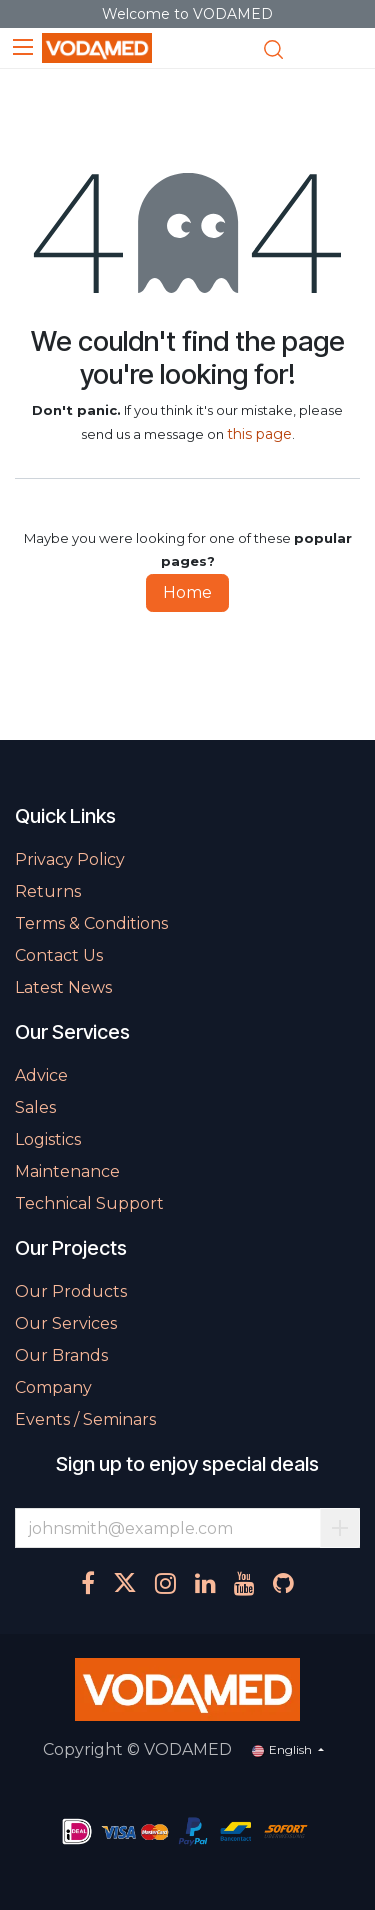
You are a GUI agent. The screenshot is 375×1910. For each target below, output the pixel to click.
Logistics (48, 1139)
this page (259, 434)
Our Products (71, 1291)
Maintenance (67, 1171)
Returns (48, 891)
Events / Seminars (85, 1419)
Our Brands (61, 1355)
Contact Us (59, 955)
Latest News (63, 987)
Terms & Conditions (91, 923)
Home (187, 592)
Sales (35, 1107)
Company (53, 1387)
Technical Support (89, 1203)
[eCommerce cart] (310, 49)
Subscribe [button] (340, 1528)
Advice (41, 1075)
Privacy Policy (70, 859)
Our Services (66, 1323)
